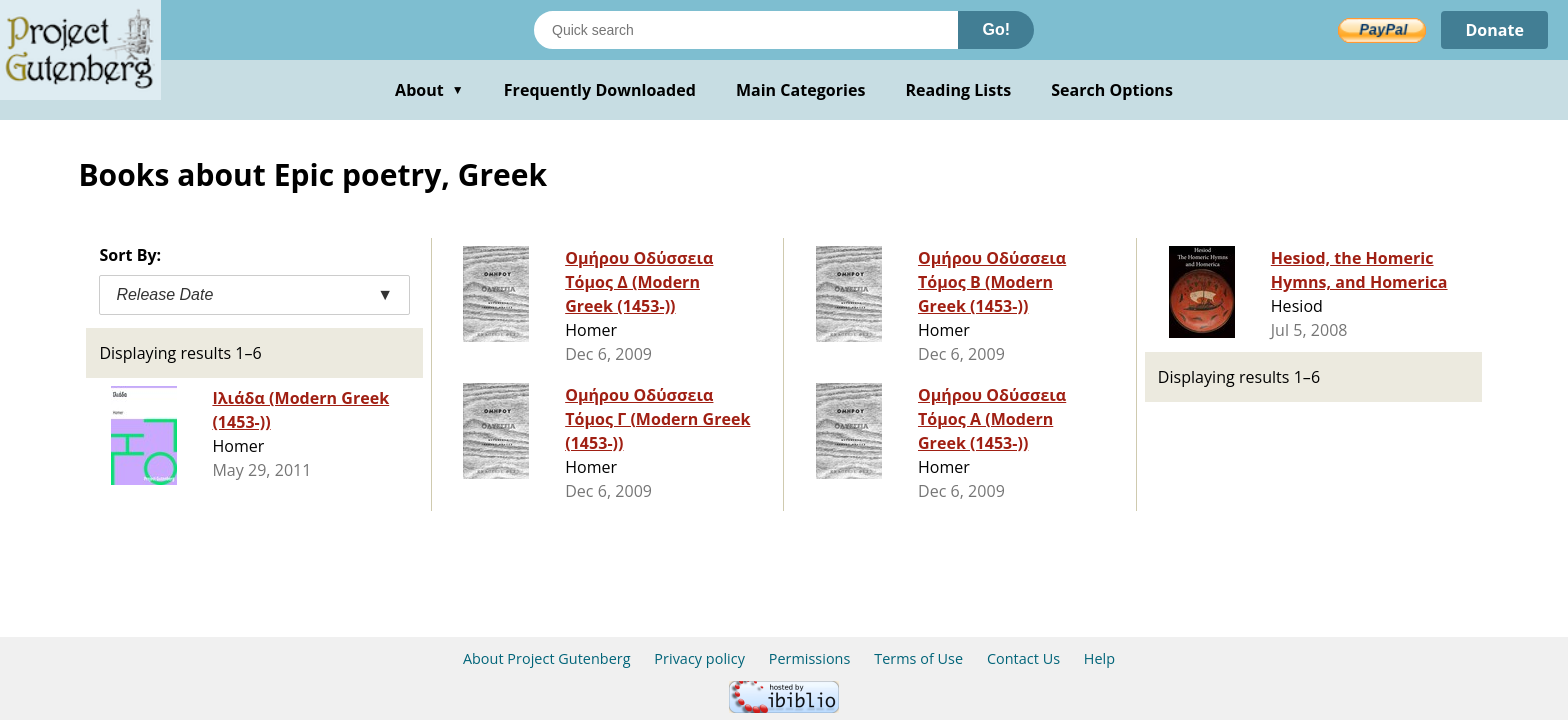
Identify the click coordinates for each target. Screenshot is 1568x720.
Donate (1494, 30)
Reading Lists (959, 90)
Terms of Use (918, 658)
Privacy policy (699, 658)
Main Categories (801, 90)
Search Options (1112, 90)
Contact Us (1023, 658)
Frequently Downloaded (600, 90)
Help (1099, 658)
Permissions (810, 658)
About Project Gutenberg (547, 658)
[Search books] (746, 30)
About (429, 90)
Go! (996, 29)
